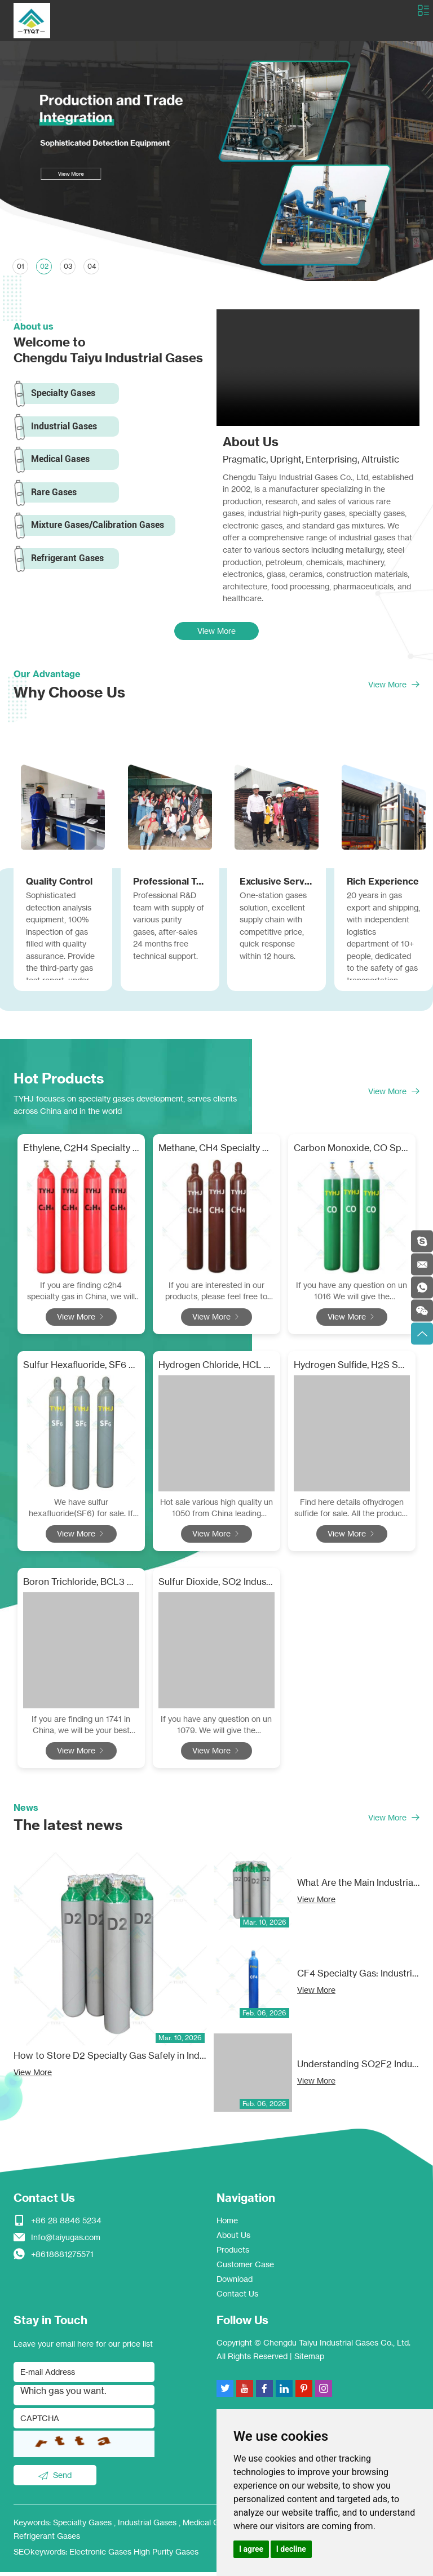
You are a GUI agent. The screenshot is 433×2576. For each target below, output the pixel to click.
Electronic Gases (101, 2555)
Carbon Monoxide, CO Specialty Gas (352, 1152)
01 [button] (20, 266)
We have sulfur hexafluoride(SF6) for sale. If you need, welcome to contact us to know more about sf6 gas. (81, 1513)
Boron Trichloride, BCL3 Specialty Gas (81, 1585)
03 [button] (68, 266)
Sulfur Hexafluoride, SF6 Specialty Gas (81, 1369)
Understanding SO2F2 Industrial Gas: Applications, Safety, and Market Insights (358, 2068)
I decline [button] (291, 2548)
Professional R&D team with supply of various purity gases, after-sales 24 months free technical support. (168, 930)
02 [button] (44, 266)
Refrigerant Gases (68, 559)
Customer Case (245, 2268)
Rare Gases (54, 493)
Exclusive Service (276, 884)
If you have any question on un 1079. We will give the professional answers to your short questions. (216, 1729)
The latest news (70, 1829)
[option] (216, 161)
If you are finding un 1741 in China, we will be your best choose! (81, 1729)
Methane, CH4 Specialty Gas (216, 1152)
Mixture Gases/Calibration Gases (98, 526)
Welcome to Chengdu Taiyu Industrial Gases (108, 351)
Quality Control (59, 884)
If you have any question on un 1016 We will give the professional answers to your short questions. (351, 1296)
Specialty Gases (64, 394)
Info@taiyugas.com (65, 2241)
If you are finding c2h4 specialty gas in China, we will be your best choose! (81, 1296)
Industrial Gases (65, 427)
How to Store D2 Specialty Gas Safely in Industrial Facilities (110, 2060)
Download (234, 2283)
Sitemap (309, 2360)
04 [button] (92, 266)
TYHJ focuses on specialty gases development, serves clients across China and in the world (125, 1109)
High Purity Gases (166, 2555)
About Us (251, 442)
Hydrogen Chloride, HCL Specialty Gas (216, 1369)
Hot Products (61, 1082)
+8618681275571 (62, 2258)
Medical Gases (61, 460)
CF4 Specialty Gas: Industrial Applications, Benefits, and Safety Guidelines (358, 1977)
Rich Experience (383, 884)
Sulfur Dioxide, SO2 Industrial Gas (216, 1585)
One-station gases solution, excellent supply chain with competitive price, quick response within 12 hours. (273, 930)
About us (34, 326)
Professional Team (170, 884)
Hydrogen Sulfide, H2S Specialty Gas (352, 1369)
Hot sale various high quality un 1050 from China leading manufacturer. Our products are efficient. (216, 1513)
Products (232, 2253)
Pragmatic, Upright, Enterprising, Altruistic (311, 460)
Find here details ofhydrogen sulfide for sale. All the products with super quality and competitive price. (351, 1513)
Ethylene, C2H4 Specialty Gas (81, 1152)
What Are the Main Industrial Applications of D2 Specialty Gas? (358, 1887)
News (26, 1810)
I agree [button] (251, 2548)
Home (227, 2224)
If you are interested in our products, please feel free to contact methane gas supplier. (216, 1296)
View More (216, 633)
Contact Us (44, 2202)
